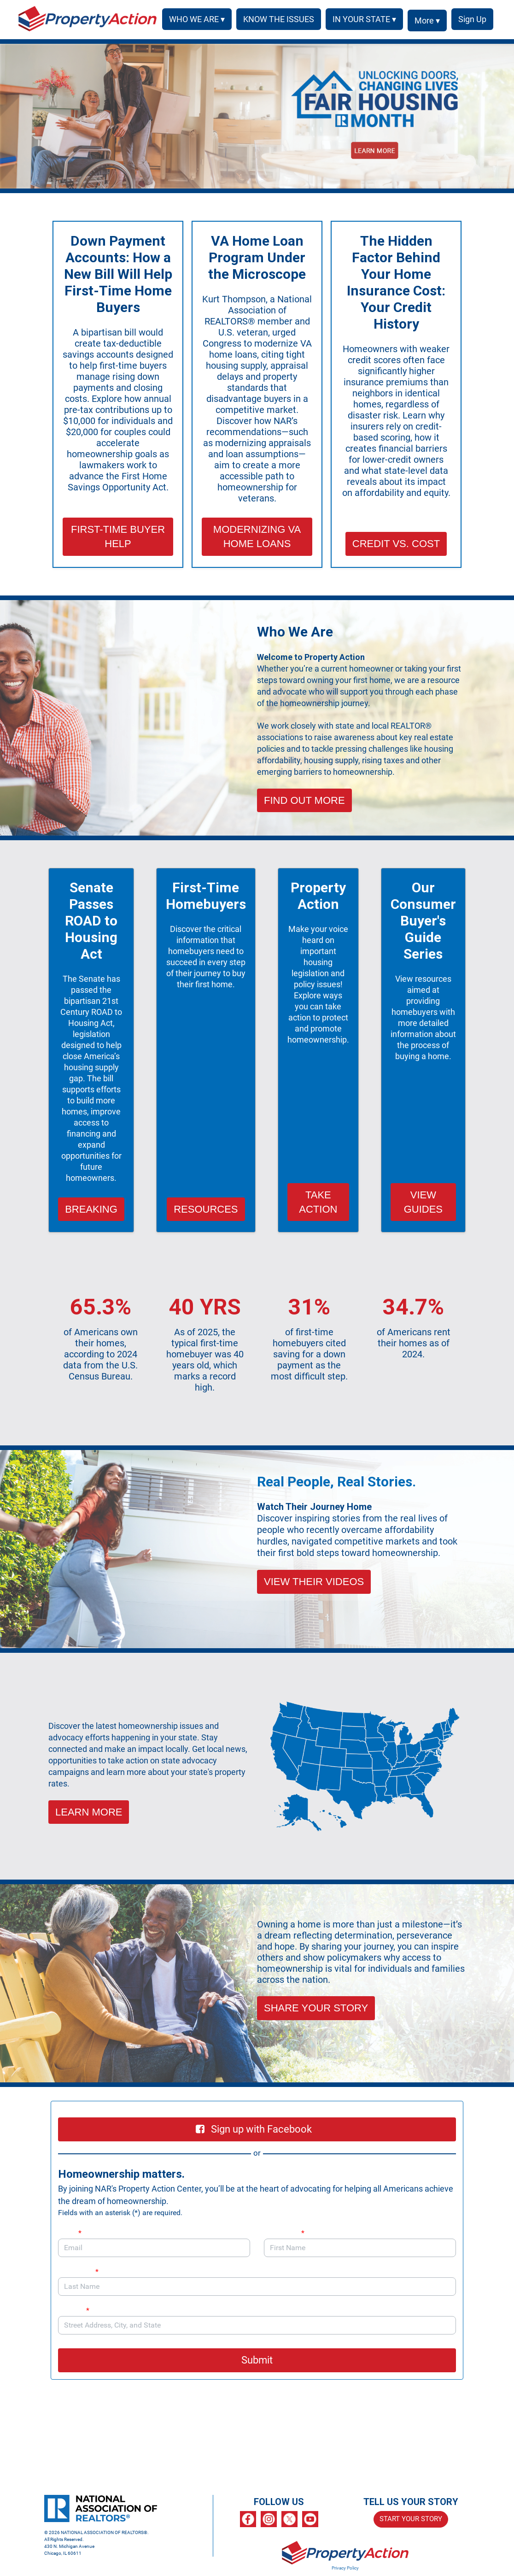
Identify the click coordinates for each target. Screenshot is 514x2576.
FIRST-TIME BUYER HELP (118, 536)
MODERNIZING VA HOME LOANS (257, 536)
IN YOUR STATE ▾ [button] (361, 19)
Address (78, 2310)
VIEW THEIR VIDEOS (314, 1581)
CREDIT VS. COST (396, 543)
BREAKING (91, 1209)
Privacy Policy (345, 2567)
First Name (284, 2232)
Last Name (78, 2271)
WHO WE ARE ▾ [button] (194, 19)
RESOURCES (206, 1209)
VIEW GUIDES (423, 1202)
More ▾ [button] (424, 20)
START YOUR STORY (411, 2519)
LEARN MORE (88, 1812)
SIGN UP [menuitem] (470, 19)
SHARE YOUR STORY (316, 2008)
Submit (257, 2360)
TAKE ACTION (318, 1202)
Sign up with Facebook (254, 2129)
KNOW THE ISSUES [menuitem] (275, 19)
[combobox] (257, 2325)
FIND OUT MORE (304, 800)
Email (70, 2232)
